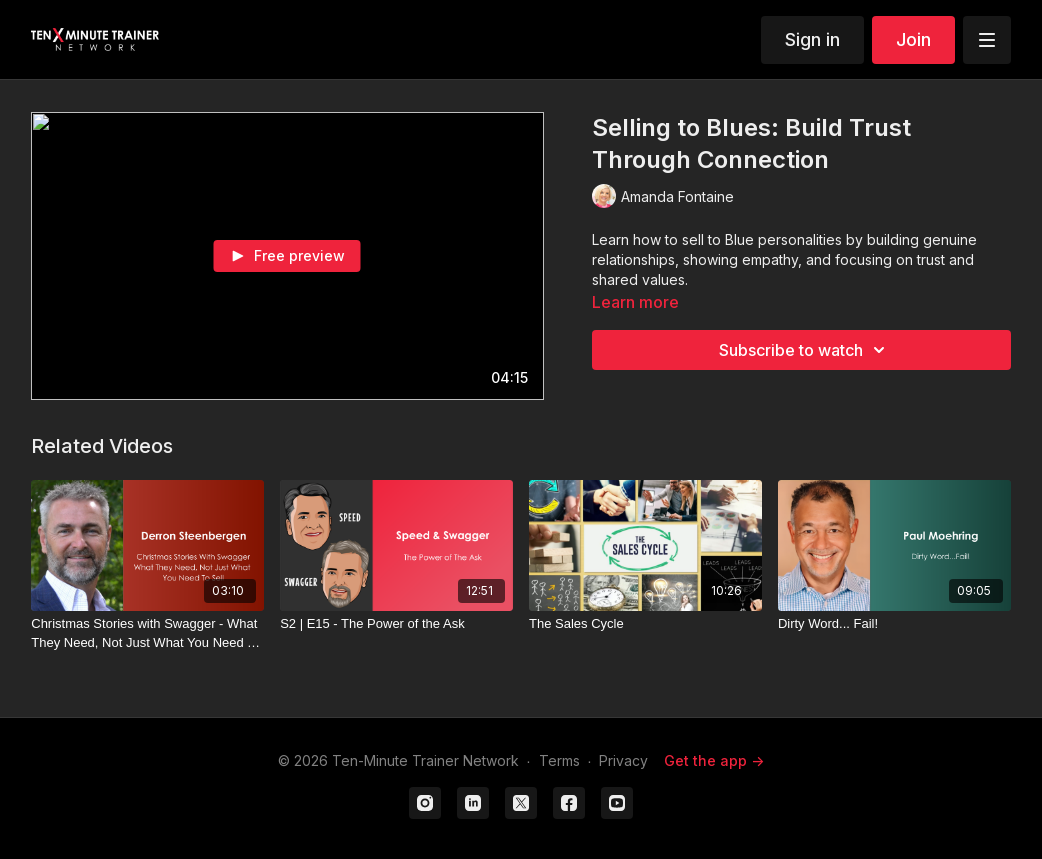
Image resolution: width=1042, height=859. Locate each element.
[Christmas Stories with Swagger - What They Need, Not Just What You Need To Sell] (147, 633)
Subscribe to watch (805, 350)
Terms (559, 760)
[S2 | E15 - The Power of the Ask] (396, 624)
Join (913, 39)
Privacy (623, 760)
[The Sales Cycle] (645, 624)
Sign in (812, 39)
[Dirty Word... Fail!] (894, 624)
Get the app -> (714, 760)
